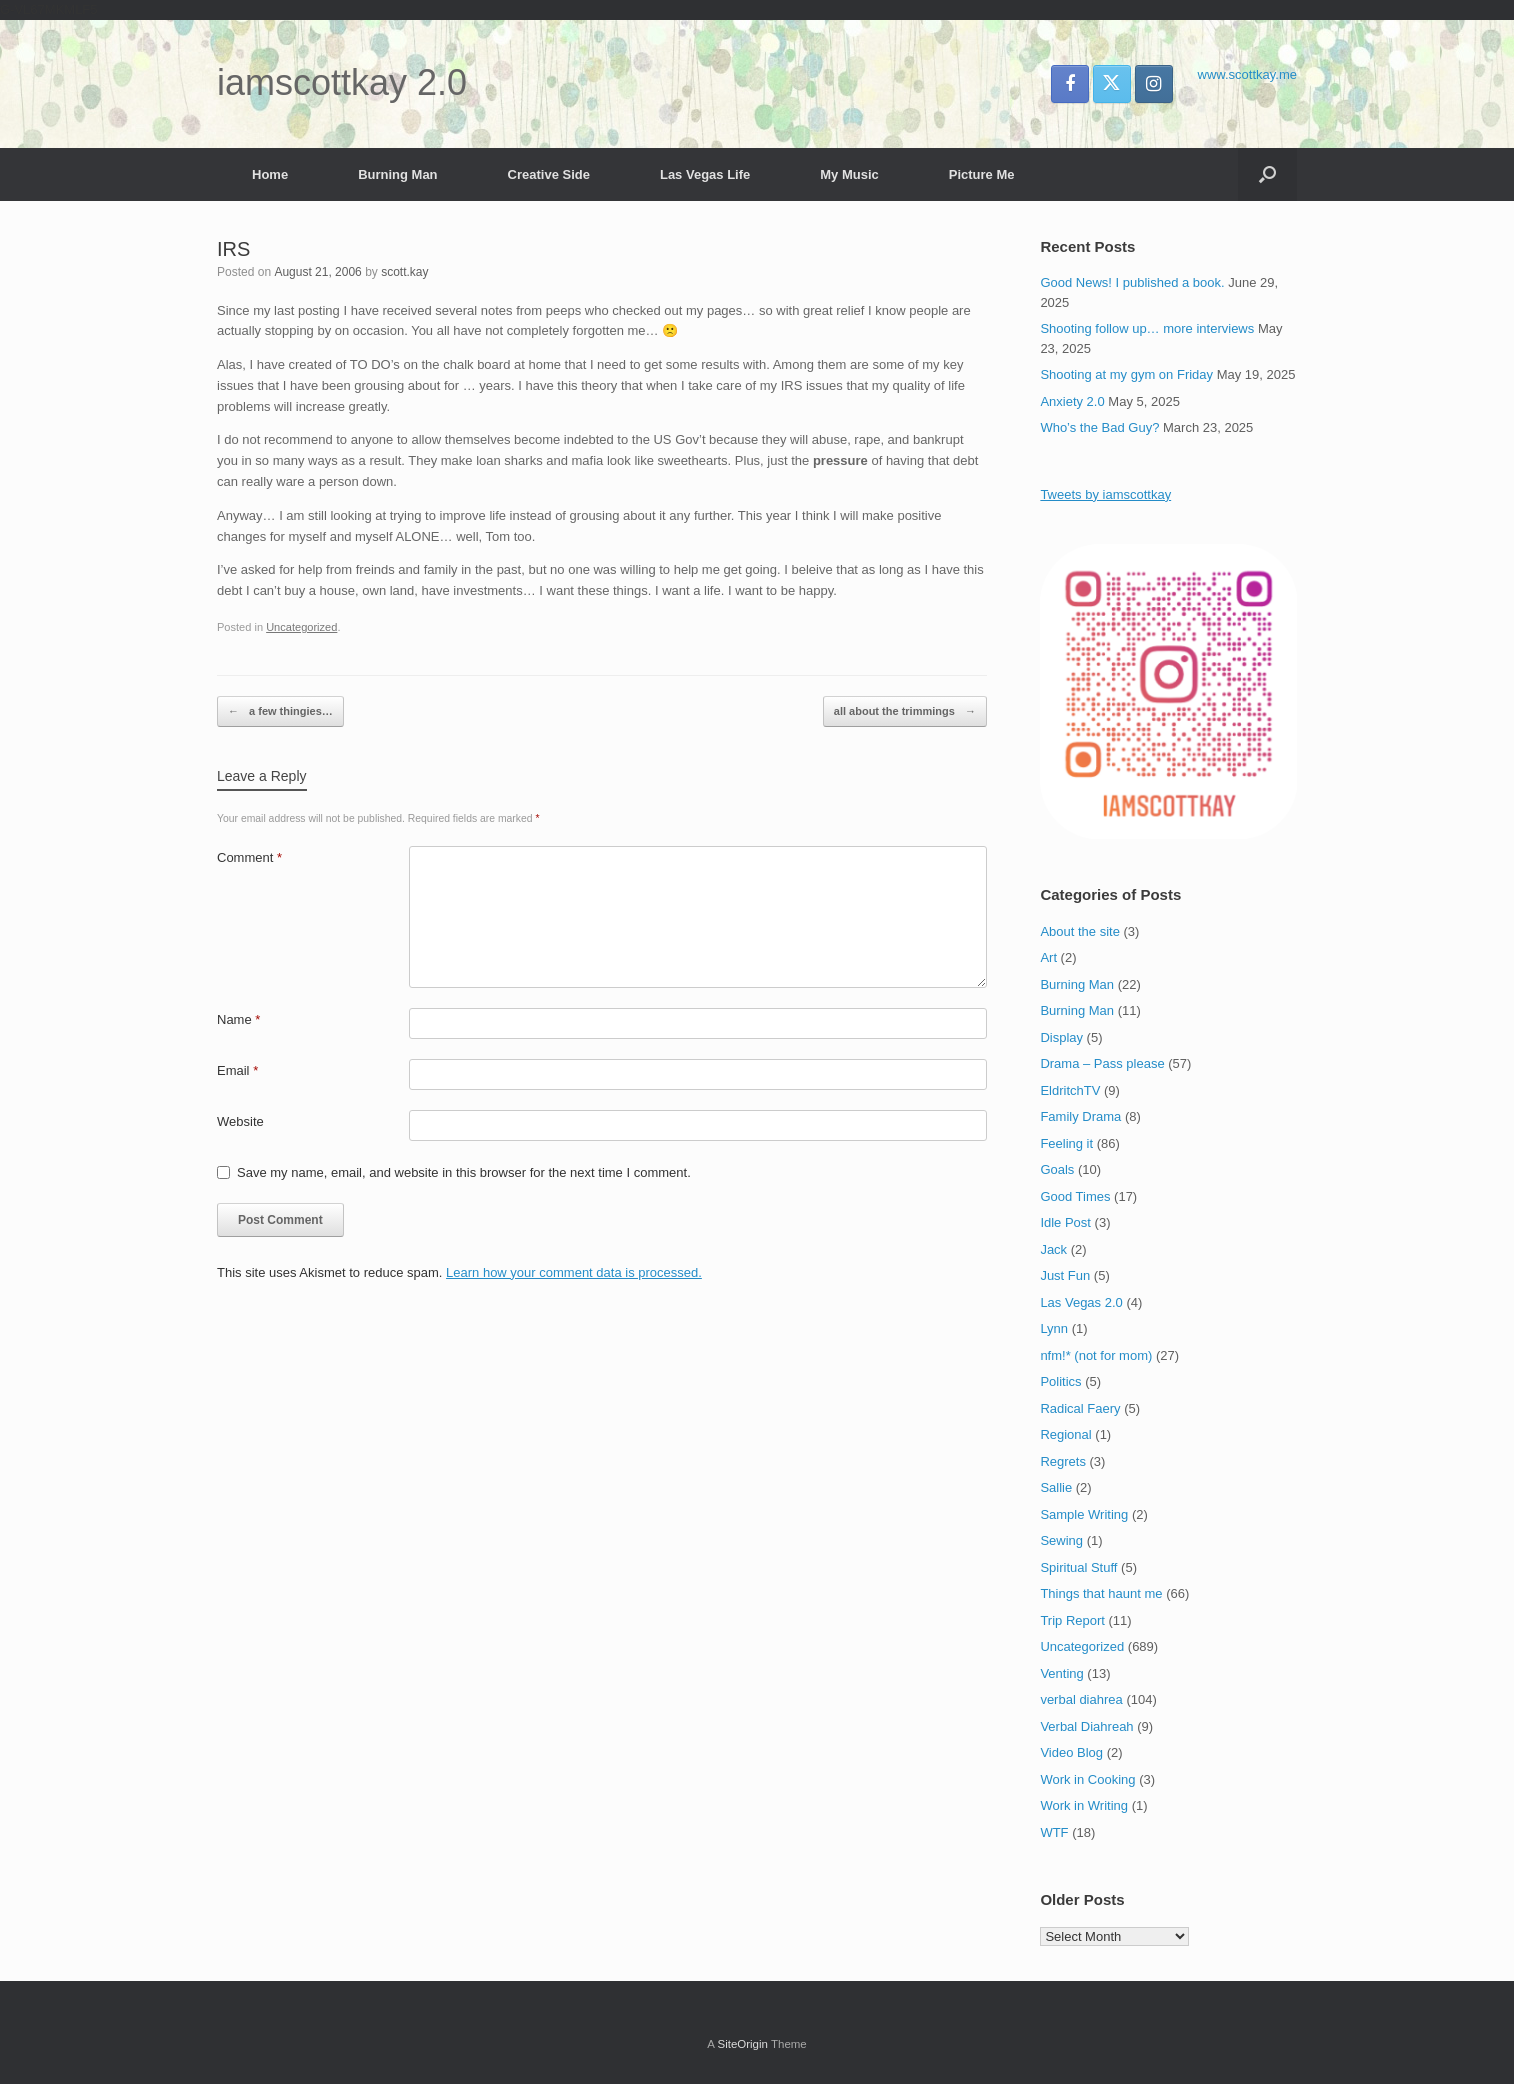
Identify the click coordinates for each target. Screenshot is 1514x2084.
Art (1048, 957)
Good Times (1075, 1196)
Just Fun (1065, 1275)
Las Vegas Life (705, 174)
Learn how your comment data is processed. (574, 1272)
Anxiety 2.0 (1072, 401)
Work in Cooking (1087, 1779)
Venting (1061, 1673)
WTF (1054, 1832)
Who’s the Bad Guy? (1099, 427)
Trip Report (1072, 1620)
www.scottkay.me (1247, 74)
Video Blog (1071, 1752)
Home (270, 174)
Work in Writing (1084, 1805)
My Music (849, 174)
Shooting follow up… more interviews (1147, 328)
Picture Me (982, 174)
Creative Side (549, 174)
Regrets (1063, 1461)
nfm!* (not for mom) (1096, 1355)
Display (1061, 1037)
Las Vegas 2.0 (1081, 1302)
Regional (1065, 1434)
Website (240, 1121)
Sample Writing (1084, 1514)
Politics (1060, 1381)
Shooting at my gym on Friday (1126, 374)
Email (237, 1070)
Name (238, 1019)
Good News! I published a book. (1132, 282)
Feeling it (1066, 1143)
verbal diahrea (1081, 1699)
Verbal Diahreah (1086, 1726)
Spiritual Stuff (1078, 1567)
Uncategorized (301, 627)
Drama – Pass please (1102, 1063)
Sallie (1056, 1487)
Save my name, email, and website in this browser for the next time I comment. (464, 1172)
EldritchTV (1070, 1090)
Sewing (1061, 1540)
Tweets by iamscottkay (1105, 494)
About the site (1080, 931)
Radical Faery (1080, 1408)
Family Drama (1080, 1116)
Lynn (1054, 1328)
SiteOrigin (742, 2044)
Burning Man (397, 174)
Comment (249, 857)
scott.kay (404, 272)
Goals (1057, 1169)
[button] (1267, 174)
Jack (1053, 1249)
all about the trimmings (905, 711)
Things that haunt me (1101, 1593)
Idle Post (1065, 1222)
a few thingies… (280, 711)
